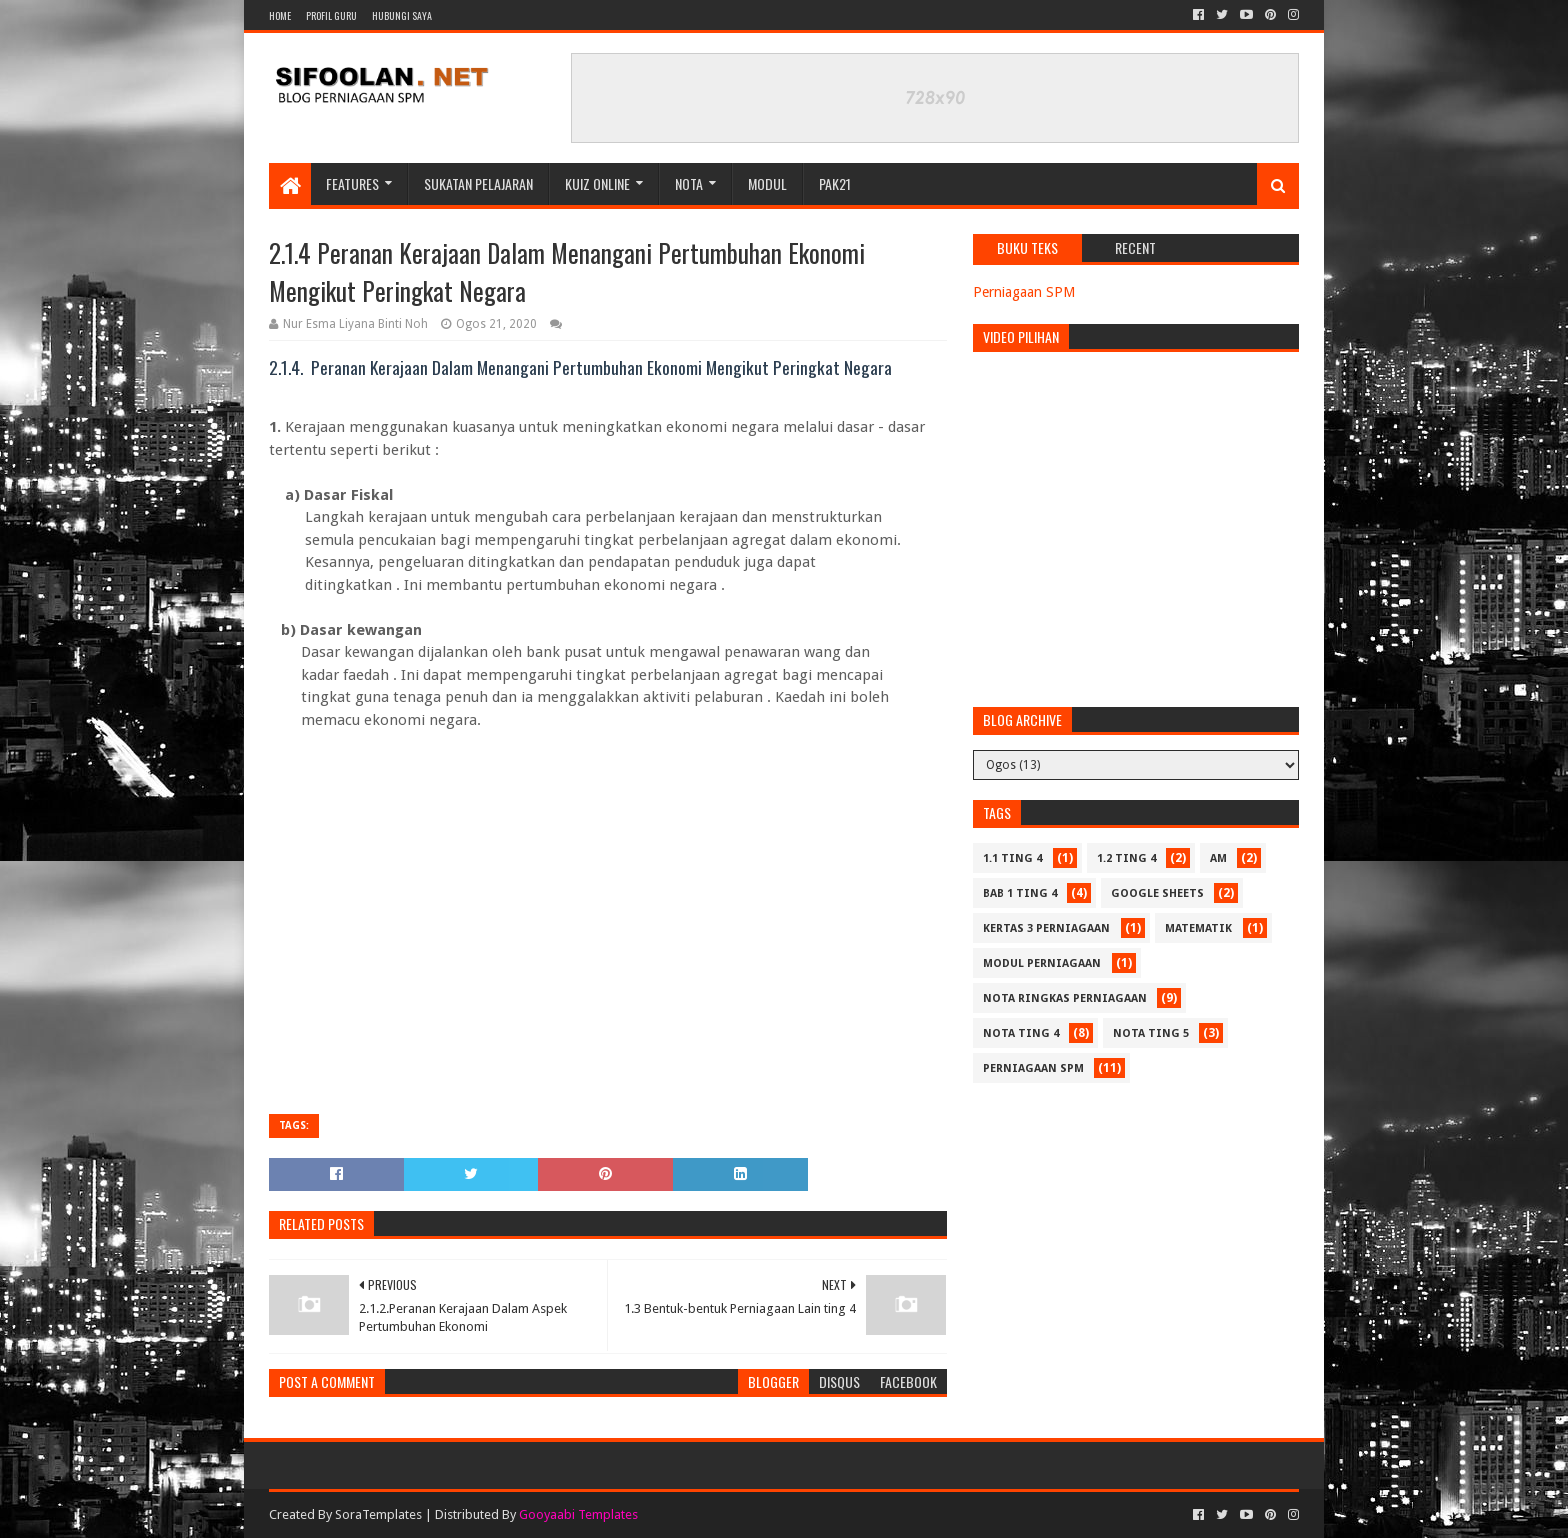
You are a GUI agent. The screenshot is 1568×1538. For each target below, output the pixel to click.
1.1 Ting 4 (1012, 858)
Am (1218, 858)
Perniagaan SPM (1024, 292)
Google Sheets (1157, 893)
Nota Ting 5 (1151, 1033)
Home (280, 15)
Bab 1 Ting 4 (1020, 893)
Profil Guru (331, 15)
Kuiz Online (597, 183)
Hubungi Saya (402, 15)
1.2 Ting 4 (1126, 858)
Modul (767, 183)
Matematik (1198, 928)
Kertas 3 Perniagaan (1046, 928)
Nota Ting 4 (1021, 1033)
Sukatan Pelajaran (478, 183)
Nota (689, 183)
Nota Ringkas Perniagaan (1065, 998)
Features (352, 183)
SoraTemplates (378, 1514)
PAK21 (835, 183)
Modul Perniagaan (1042, 963)
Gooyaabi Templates (578, 1514)
